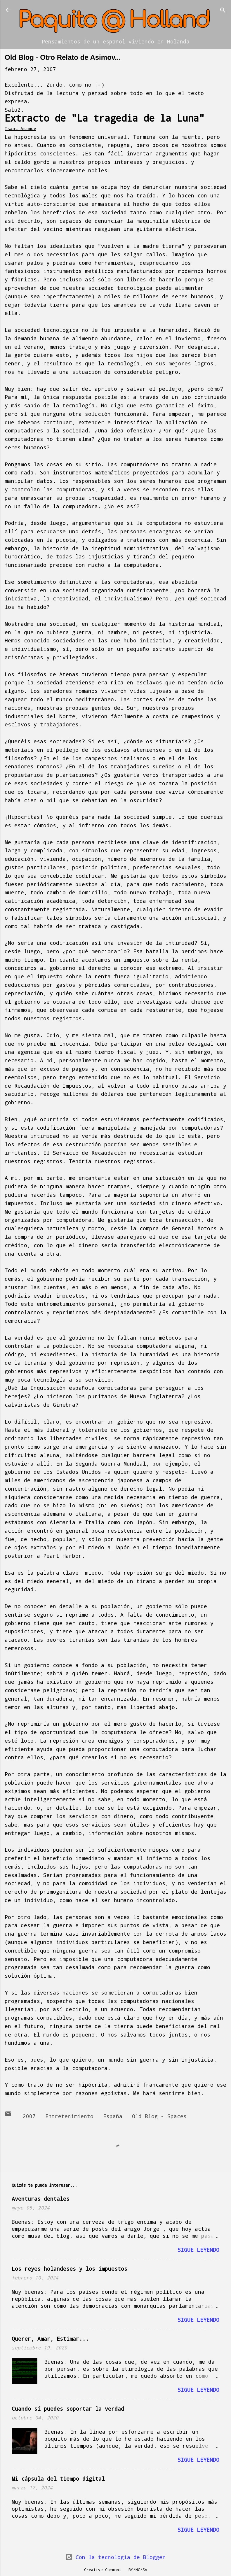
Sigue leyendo (198, 2249)
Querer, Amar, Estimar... (50, 2338)
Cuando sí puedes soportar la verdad (68, 2408)
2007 (29, 2116)
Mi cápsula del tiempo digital (58, 2478)
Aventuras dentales (41, 2198)
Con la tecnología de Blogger (115, 2557)
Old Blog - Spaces (159, 2116)
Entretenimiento (69, 2116)
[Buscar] (222, 10)
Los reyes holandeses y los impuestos (69, 2268)
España (112, 2116)
